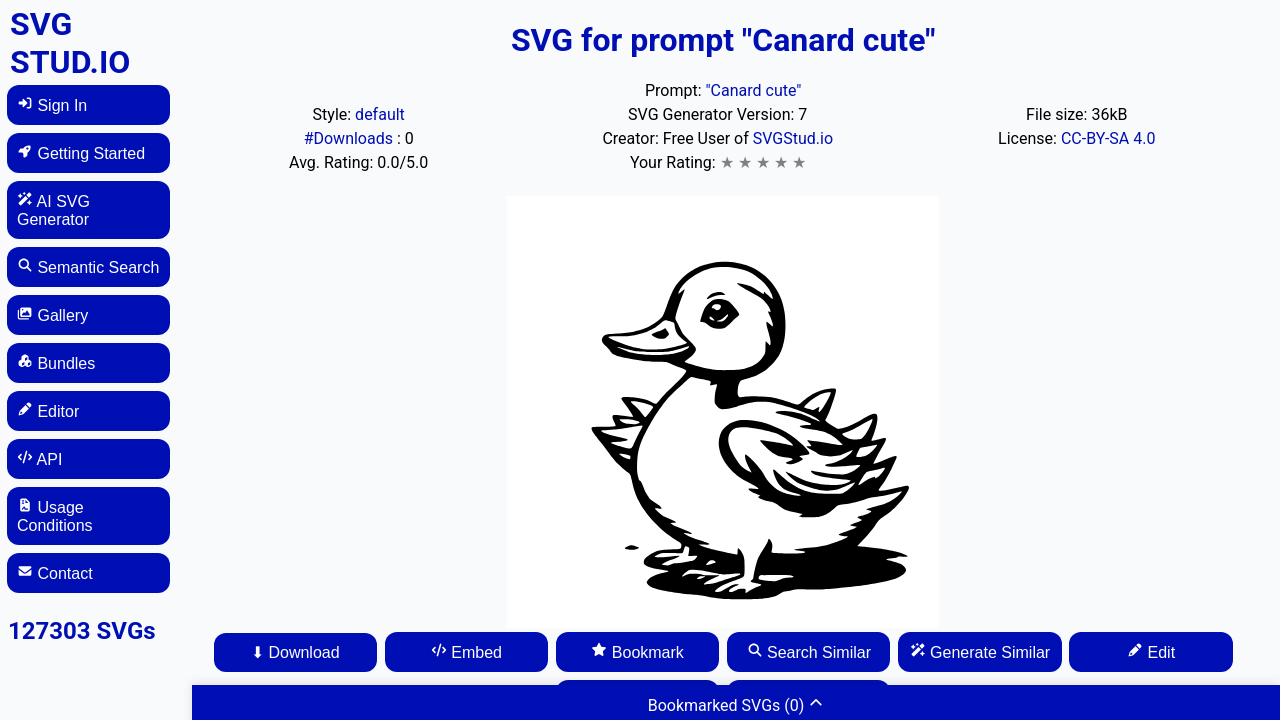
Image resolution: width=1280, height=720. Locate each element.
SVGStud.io (793, 138)
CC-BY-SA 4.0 (1108, 138)
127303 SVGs (82, 631)
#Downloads (350, 138)
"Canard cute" (753, 90)
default (380, 114)
